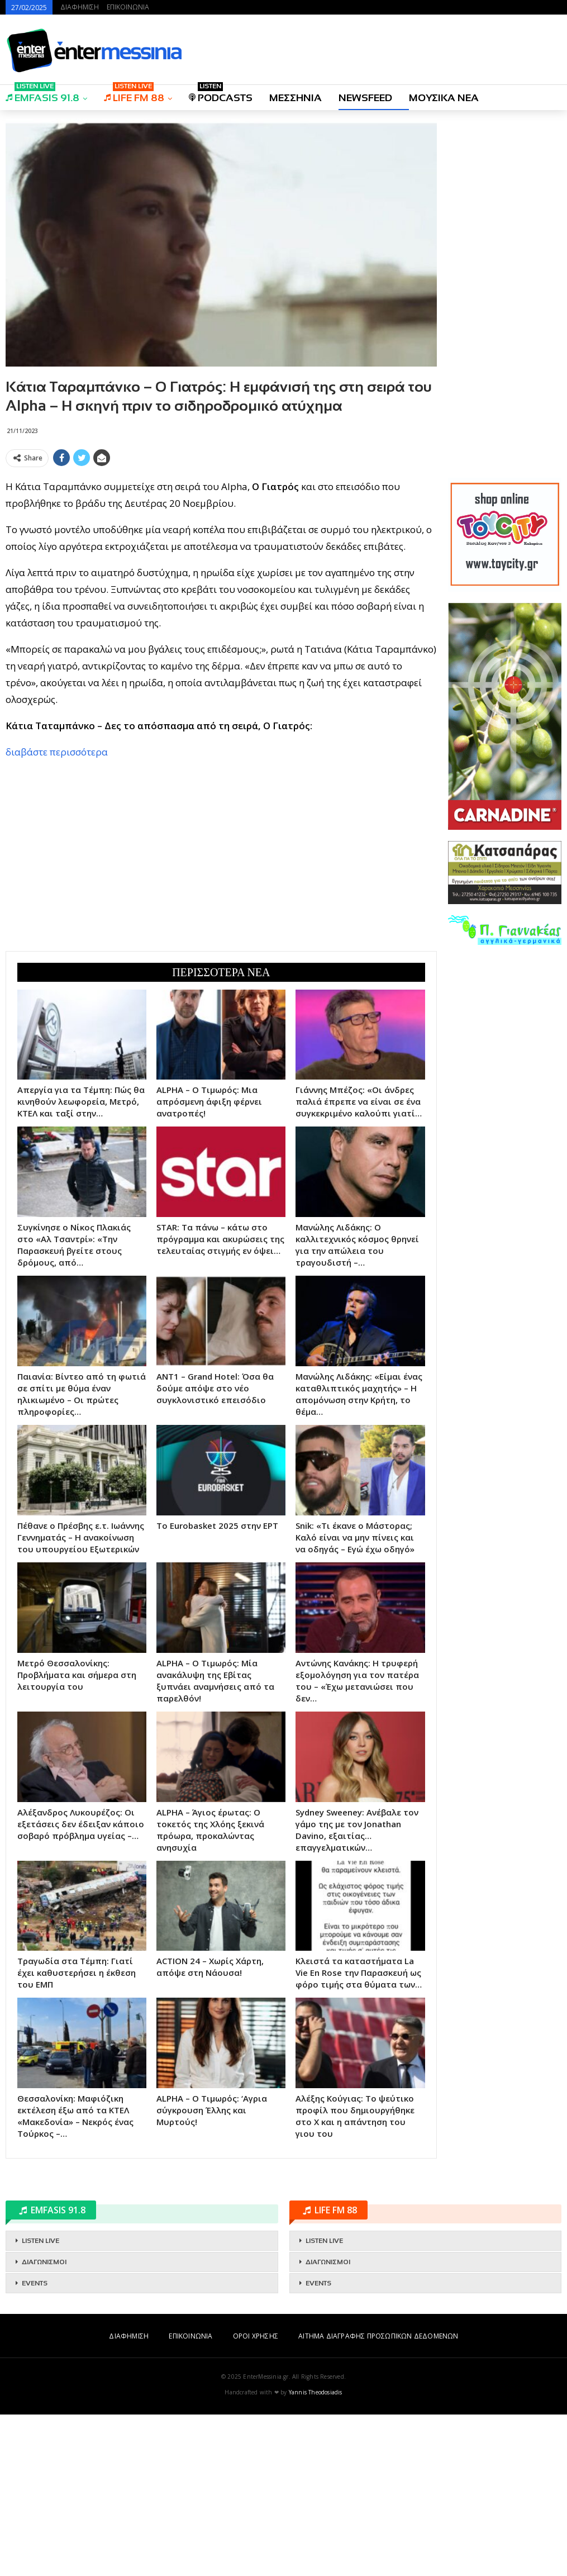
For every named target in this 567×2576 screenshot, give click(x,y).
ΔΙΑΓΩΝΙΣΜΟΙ (44, 2423)
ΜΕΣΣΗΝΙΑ (295, 97)
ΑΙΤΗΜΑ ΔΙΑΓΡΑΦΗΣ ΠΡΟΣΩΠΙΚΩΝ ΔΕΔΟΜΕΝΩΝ (378, 2497)
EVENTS (34, 2445)
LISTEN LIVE (40, 2402)
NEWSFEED (365, 97)
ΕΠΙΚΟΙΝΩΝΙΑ (128, 7)
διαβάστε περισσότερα (57, 913)
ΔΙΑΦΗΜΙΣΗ (79, 7)
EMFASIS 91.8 (42, 94)
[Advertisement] (221, 550)
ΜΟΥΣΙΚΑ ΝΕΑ (444, 97)
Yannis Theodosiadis (315, 2554)
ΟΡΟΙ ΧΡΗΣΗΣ (255, 2497)
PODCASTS (220, 94)
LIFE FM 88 (134, 94)
